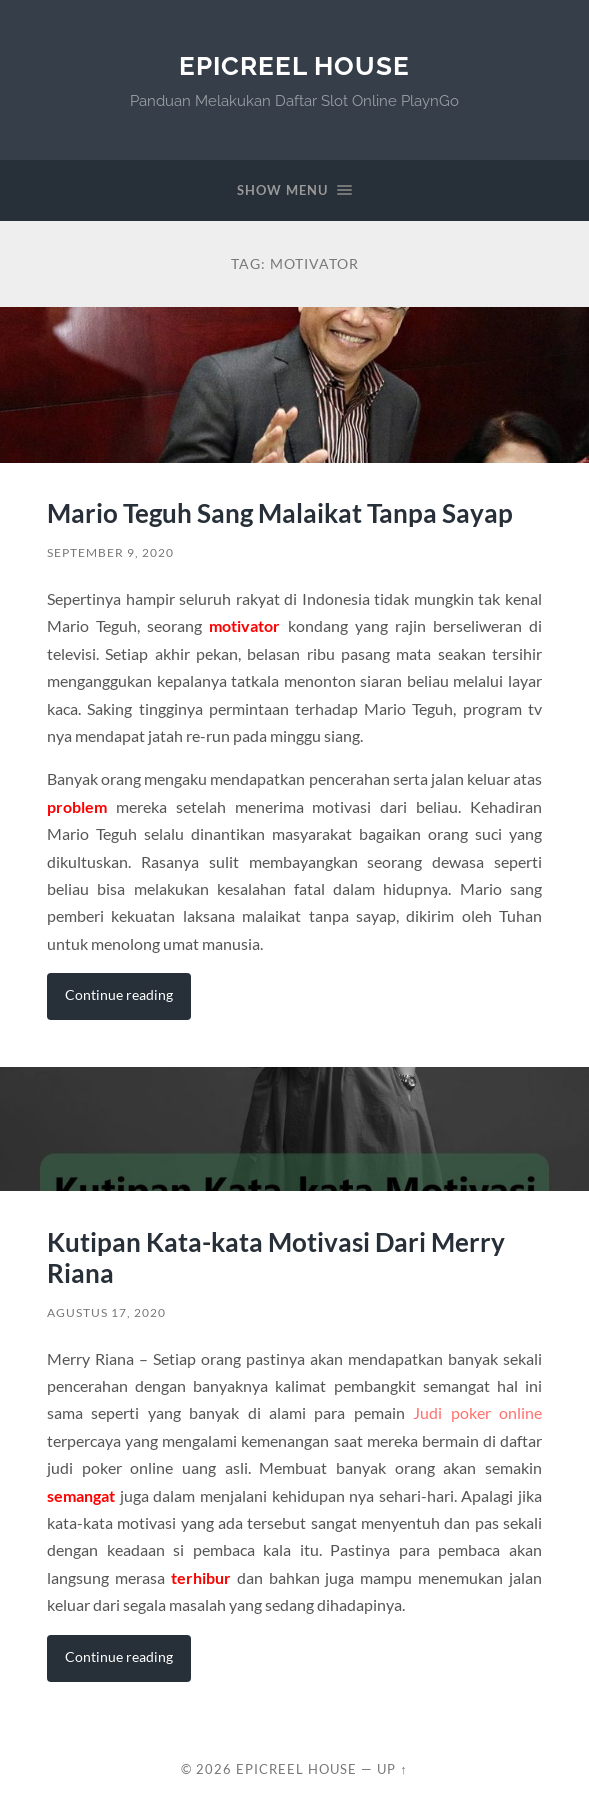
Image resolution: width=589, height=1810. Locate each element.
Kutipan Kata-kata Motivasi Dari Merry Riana (276, 1258)
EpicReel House (294, 65)
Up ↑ (392, 1769)
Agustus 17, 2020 (106, 1312)
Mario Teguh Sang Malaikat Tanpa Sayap (280, 513)
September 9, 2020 (110, 552)
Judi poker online (477, 1412)
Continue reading (119, 994)
